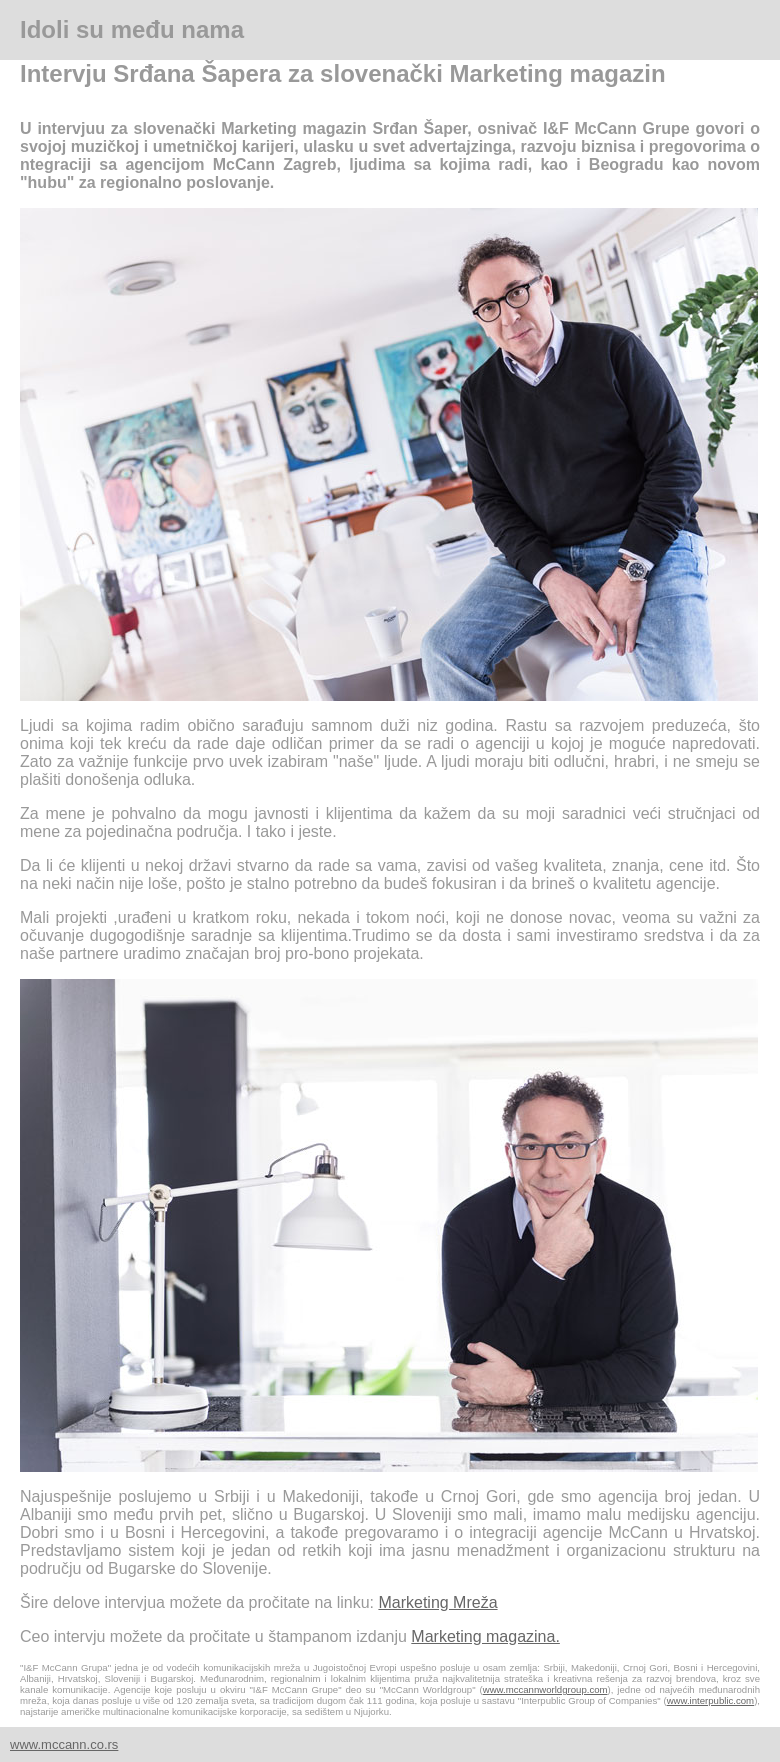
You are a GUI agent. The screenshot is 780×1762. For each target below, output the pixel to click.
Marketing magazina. (485, 1636)
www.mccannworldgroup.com (545, 1689)
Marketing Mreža (437, 1602)
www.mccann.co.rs (64, 1744)
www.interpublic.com (710, 1700)
